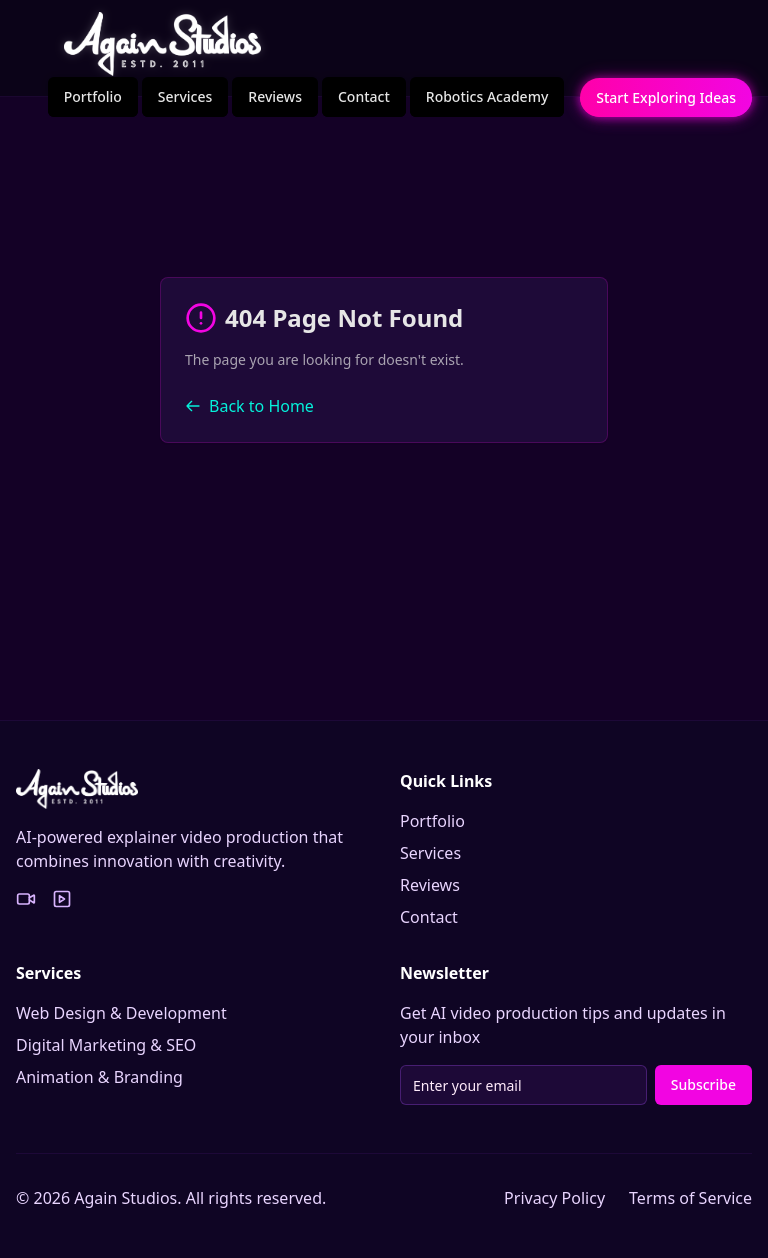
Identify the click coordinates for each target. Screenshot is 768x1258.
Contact (364, 96)
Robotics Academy (487, 96)
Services (185, 96)
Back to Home (249, 406)
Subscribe (703, 1084)
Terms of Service (690, 1198)
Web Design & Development (121, 1013)
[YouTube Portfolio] (62, 899)
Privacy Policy (554, 1198)
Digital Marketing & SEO (106, 1045)
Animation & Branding (99, 1077)
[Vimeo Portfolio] (26, 899)
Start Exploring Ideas (666, 97)
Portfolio (93, 96)
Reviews (275, 96)
